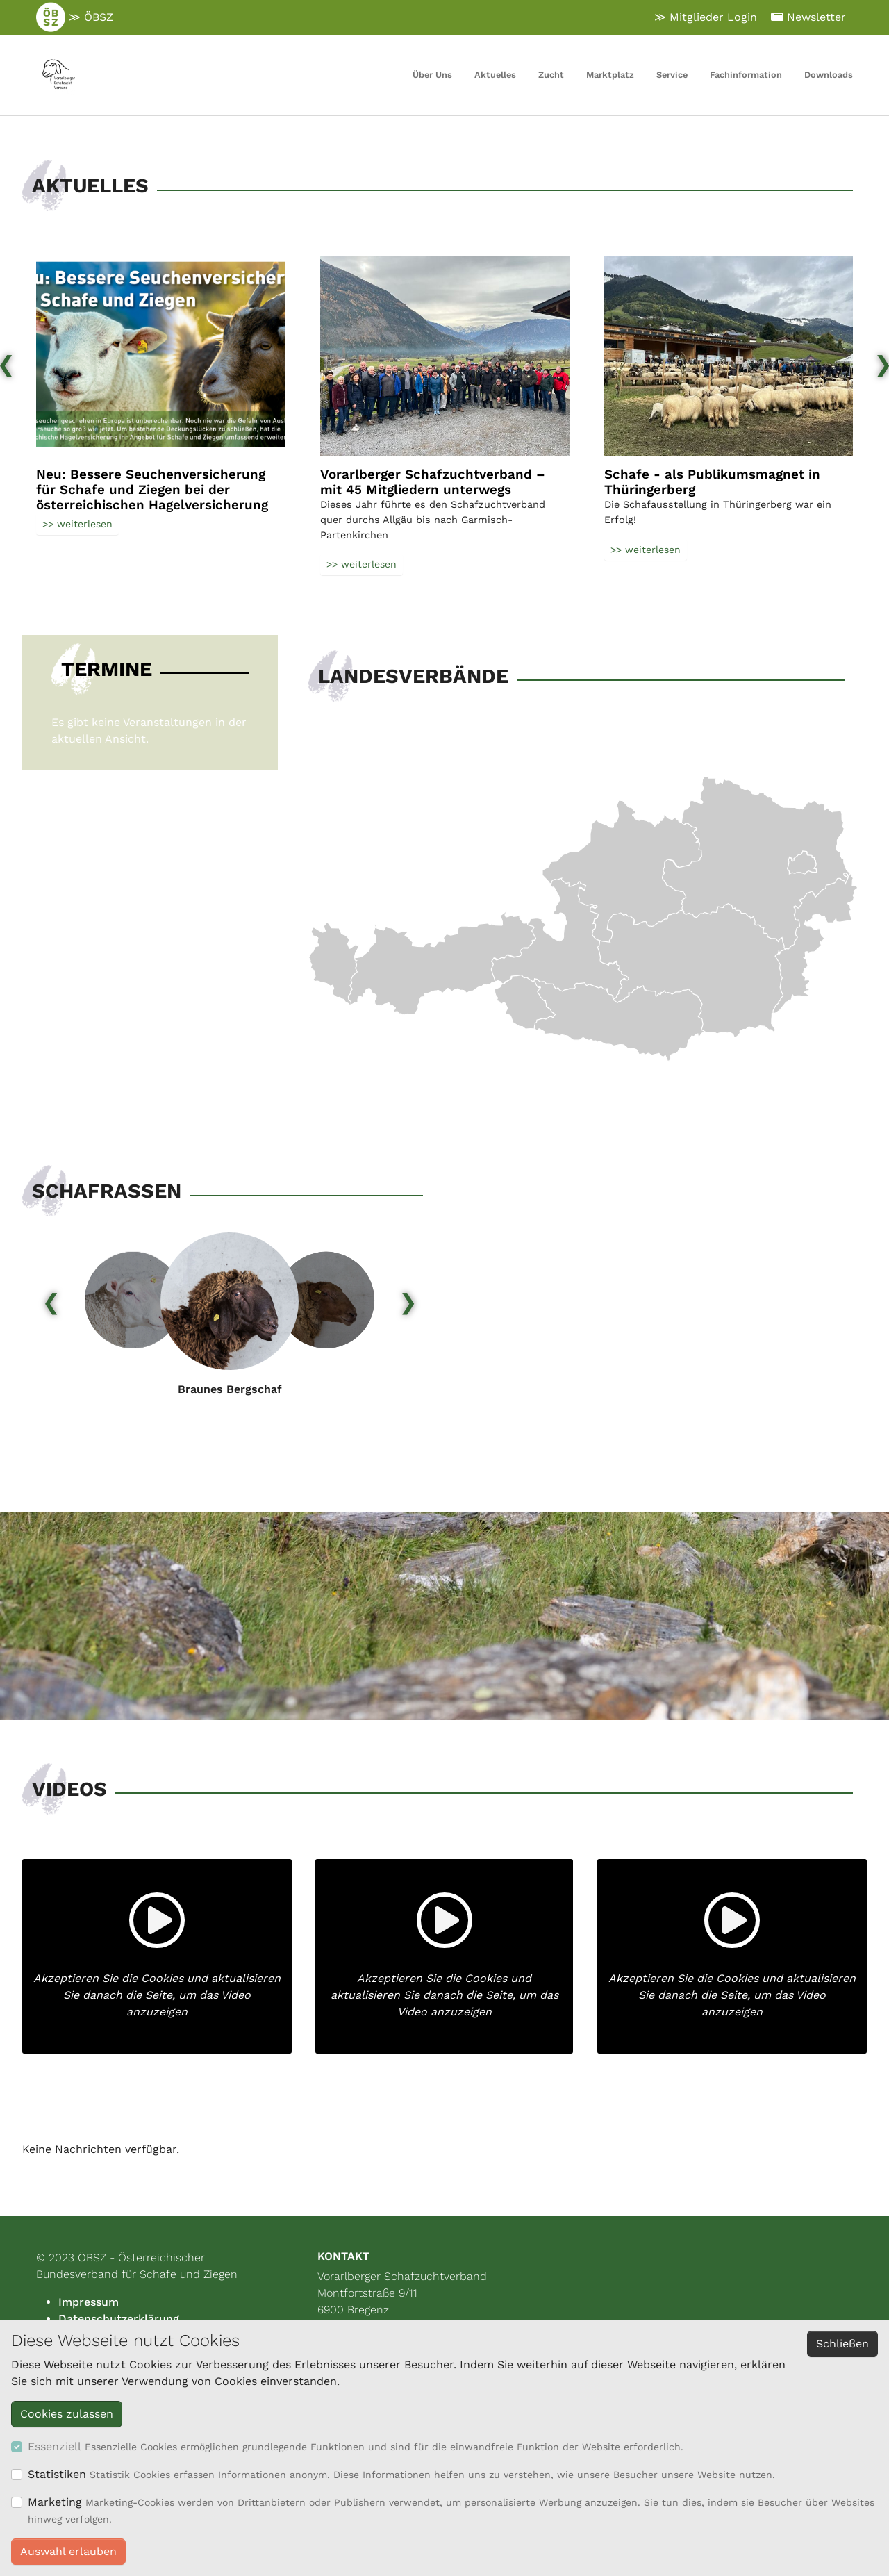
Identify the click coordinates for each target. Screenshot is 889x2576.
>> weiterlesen (77, 523)
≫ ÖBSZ (74, 17)
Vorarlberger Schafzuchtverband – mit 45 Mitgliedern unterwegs (432, 482)
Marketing (55, 2502)
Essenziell (54, 2446)
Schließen (842, 2343)
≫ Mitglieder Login (705, 17)
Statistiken (57, 2474)
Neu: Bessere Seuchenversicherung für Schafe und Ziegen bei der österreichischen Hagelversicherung (152, 490)
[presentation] (51, 1300)
